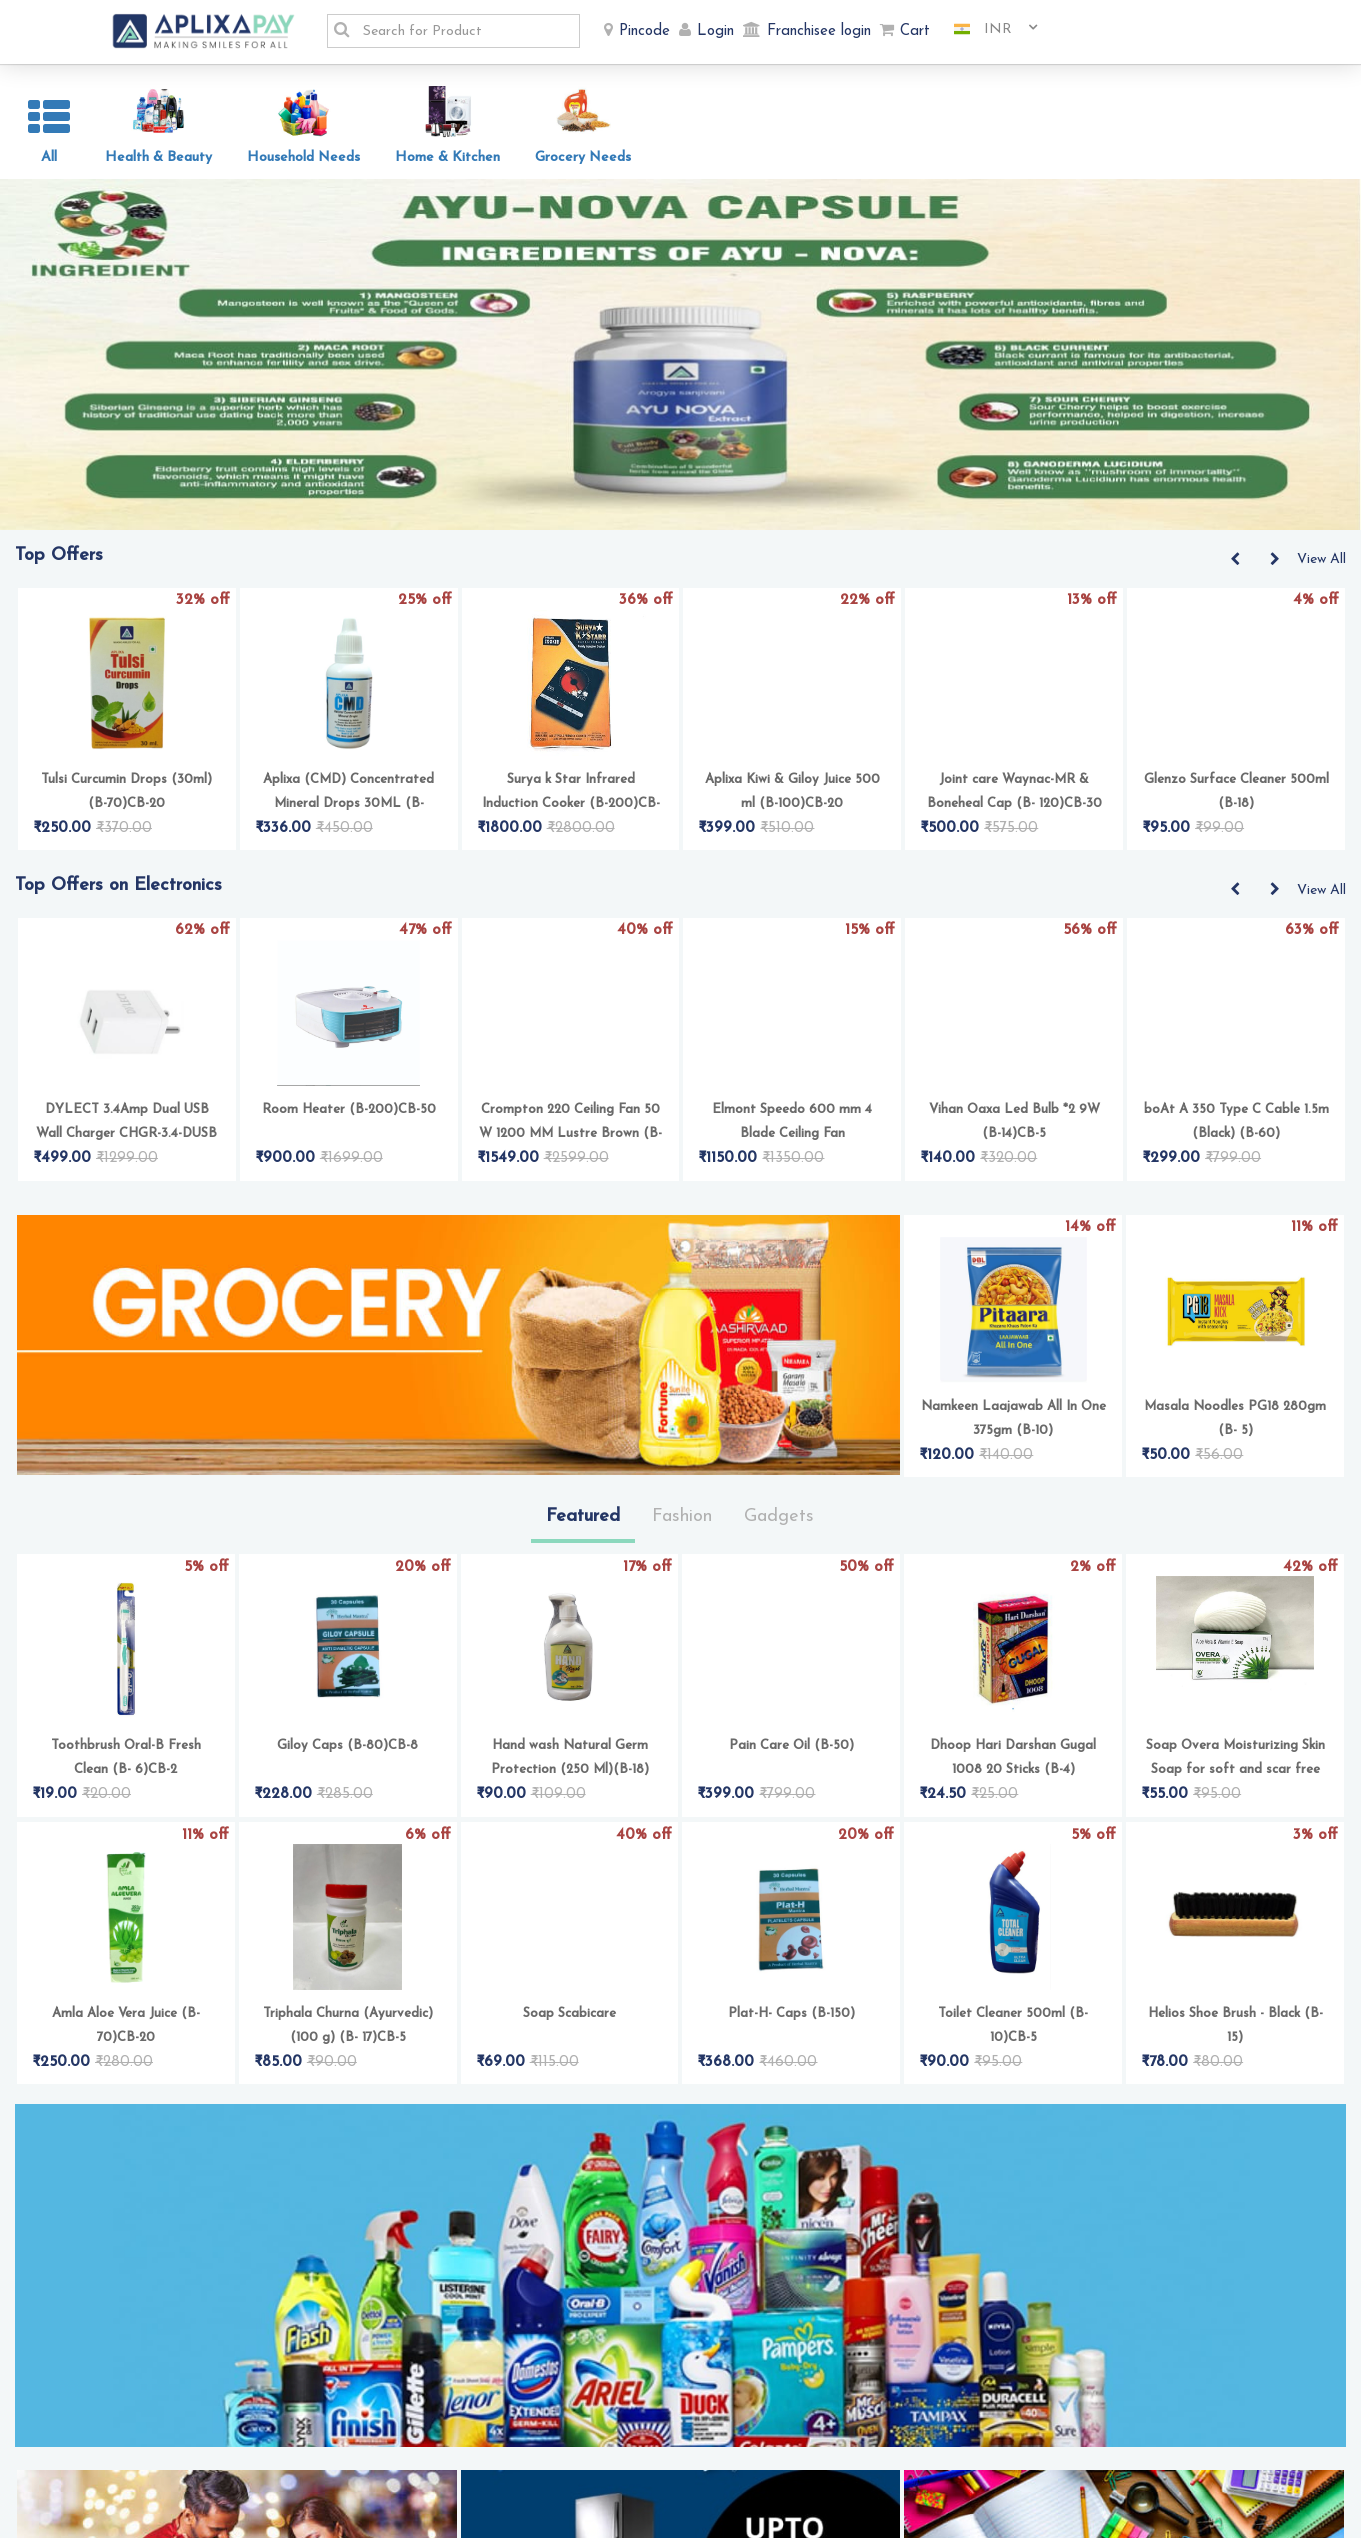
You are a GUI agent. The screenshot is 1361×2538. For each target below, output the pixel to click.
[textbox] (465, 31)
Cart (915, 31)
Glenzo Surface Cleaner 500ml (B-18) (1236, 832)
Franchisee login (819, 31)
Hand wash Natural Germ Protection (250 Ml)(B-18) (570, 1798)
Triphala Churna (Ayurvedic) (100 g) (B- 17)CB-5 (348, 2066)
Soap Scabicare (569, 2054)
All (49, 157)
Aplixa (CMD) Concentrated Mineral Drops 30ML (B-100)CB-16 (348, 834)
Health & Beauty (158, 157)
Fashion (682, 1557)
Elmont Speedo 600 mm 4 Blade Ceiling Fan (792, 1162)
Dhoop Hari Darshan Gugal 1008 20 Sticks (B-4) (1013, 1798)
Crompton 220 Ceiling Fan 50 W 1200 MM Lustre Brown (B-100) (570, 1164)
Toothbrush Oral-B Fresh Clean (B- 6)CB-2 (126, 1798)
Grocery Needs (583, 157)
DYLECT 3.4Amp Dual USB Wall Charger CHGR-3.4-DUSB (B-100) (126, 1164)
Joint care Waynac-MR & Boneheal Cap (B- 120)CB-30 (1014, 832)
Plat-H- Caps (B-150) (791, 2054)
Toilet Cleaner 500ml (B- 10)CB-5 (1013, 2066)
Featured (583, 1557)
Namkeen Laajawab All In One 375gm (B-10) (1013, 1459)
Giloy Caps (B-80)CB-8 (347, 1786)
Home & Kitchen (447, 157)
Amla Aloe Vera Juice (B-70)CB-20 (126, 2066)
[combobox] (988, 30)
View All (1321, 600)
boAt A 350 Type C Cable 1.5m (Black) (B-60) (1236, 1162)
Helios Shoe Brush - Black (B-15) (1235, 2066)
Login (715, 31)
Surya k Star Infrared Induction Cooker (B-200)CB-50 (571, 834)
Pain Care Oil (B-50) (791, 1786)
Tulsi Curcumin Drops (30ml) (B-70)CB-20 (126, 832)
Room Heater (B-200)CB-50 (349, 1150)
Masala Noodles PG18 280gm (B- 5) (1235, 1459)
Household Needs (303, 157)
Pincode (644, 31)
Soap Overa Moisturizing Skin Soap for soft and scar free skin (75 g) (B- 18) (1235, 1800)
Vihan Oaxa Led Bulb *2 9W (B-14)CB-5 (1014, 1162)
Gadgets (779, 1557)
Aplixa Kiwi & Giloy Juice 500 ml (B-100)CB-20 (792, 832)
